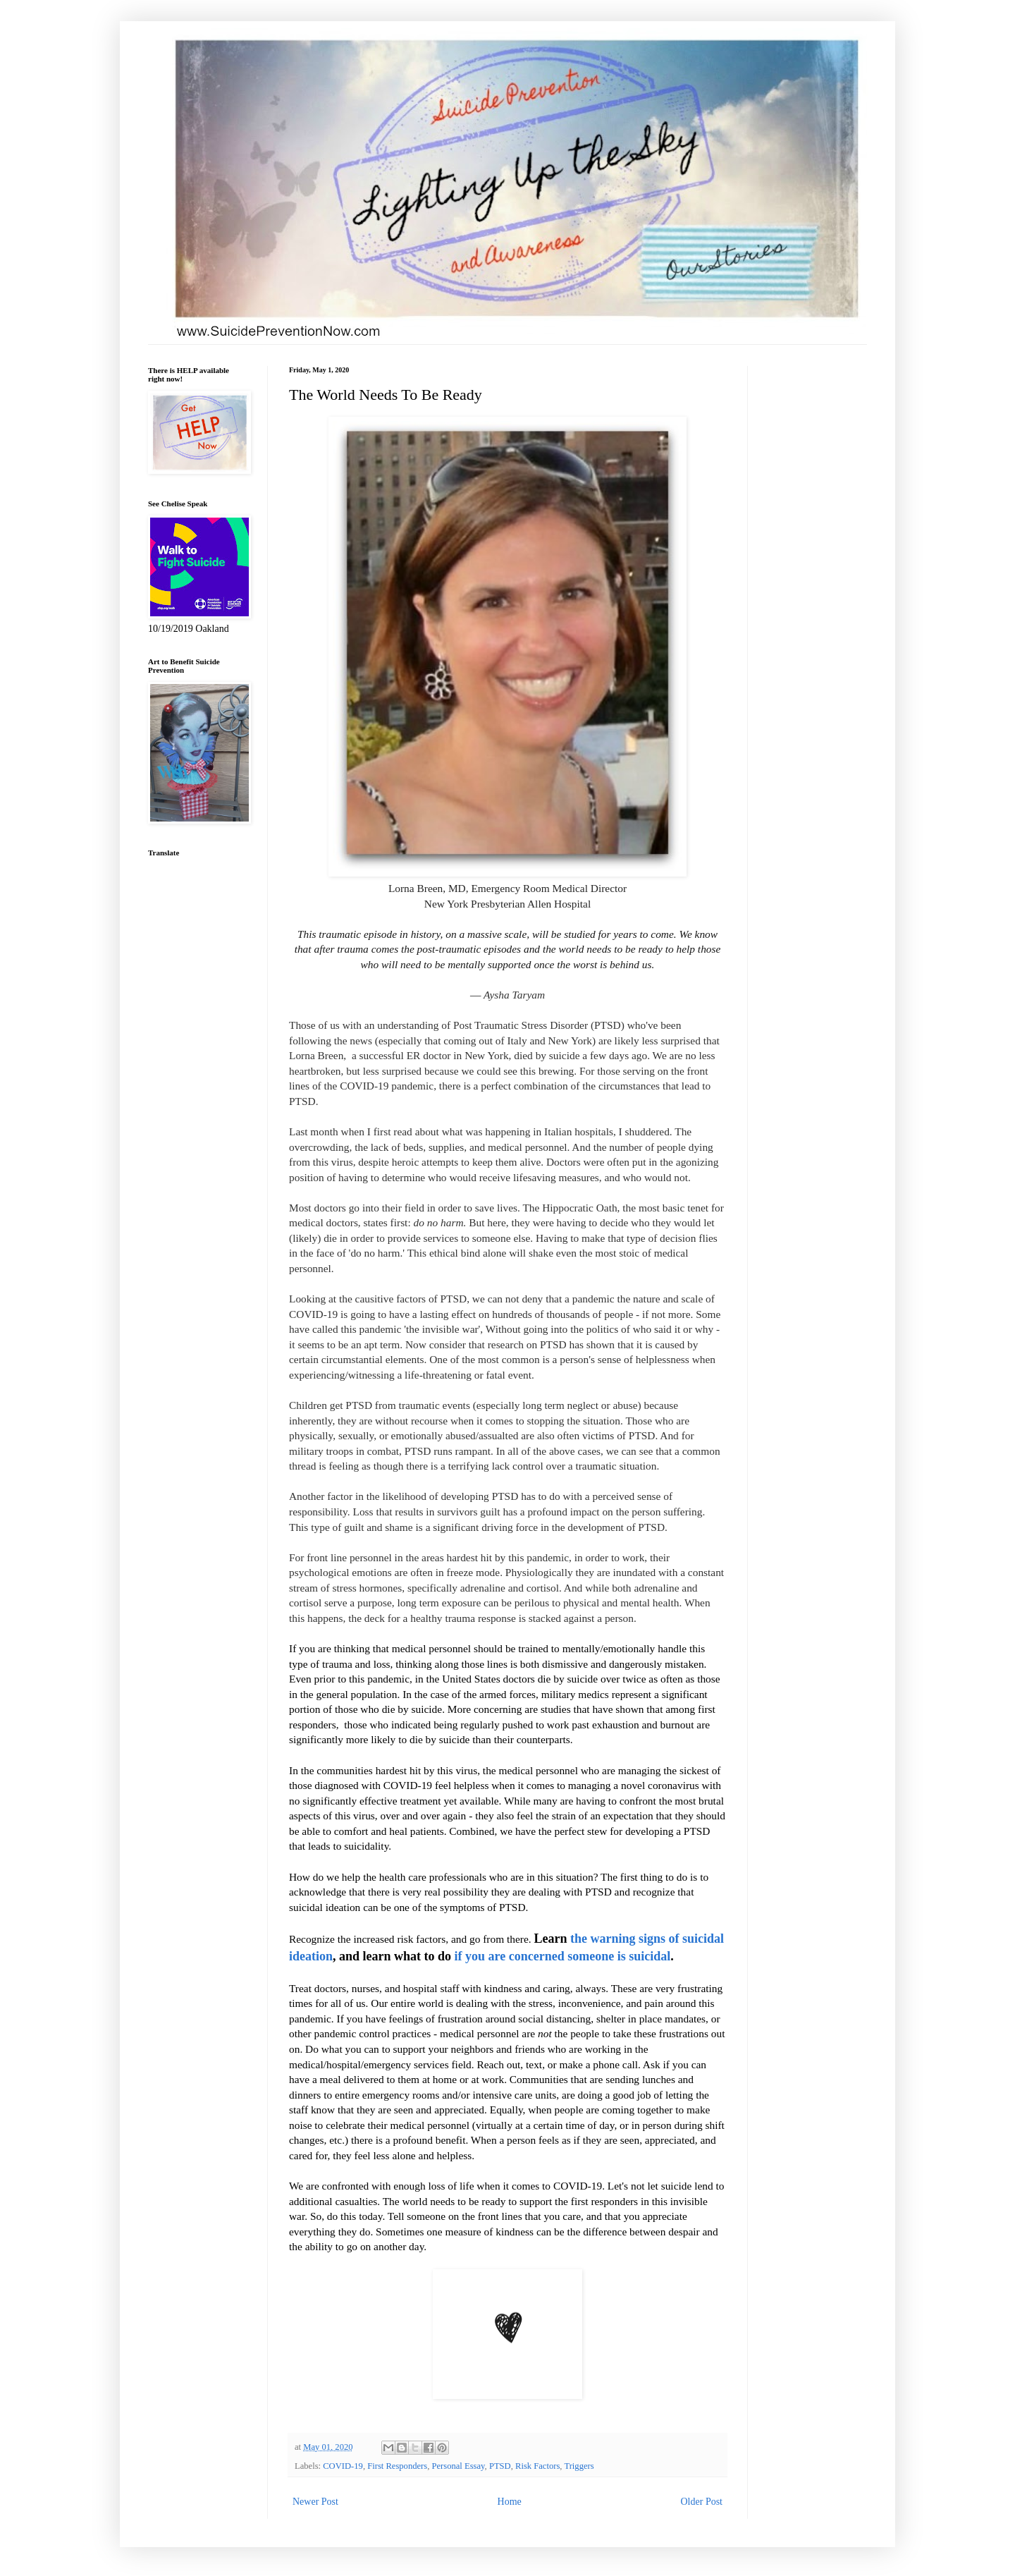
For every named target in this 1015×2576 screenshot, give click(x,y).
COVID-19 (343, 2466)
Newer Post (315, 2501)
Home (510, 2501)
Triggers (578, 2466)
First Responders (397, 2466)
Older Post (702, 2501)
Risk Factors (537, 2466)
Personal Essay (458, 2466)
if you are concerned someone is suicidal (563, 1956)
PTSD (500, 2466)
